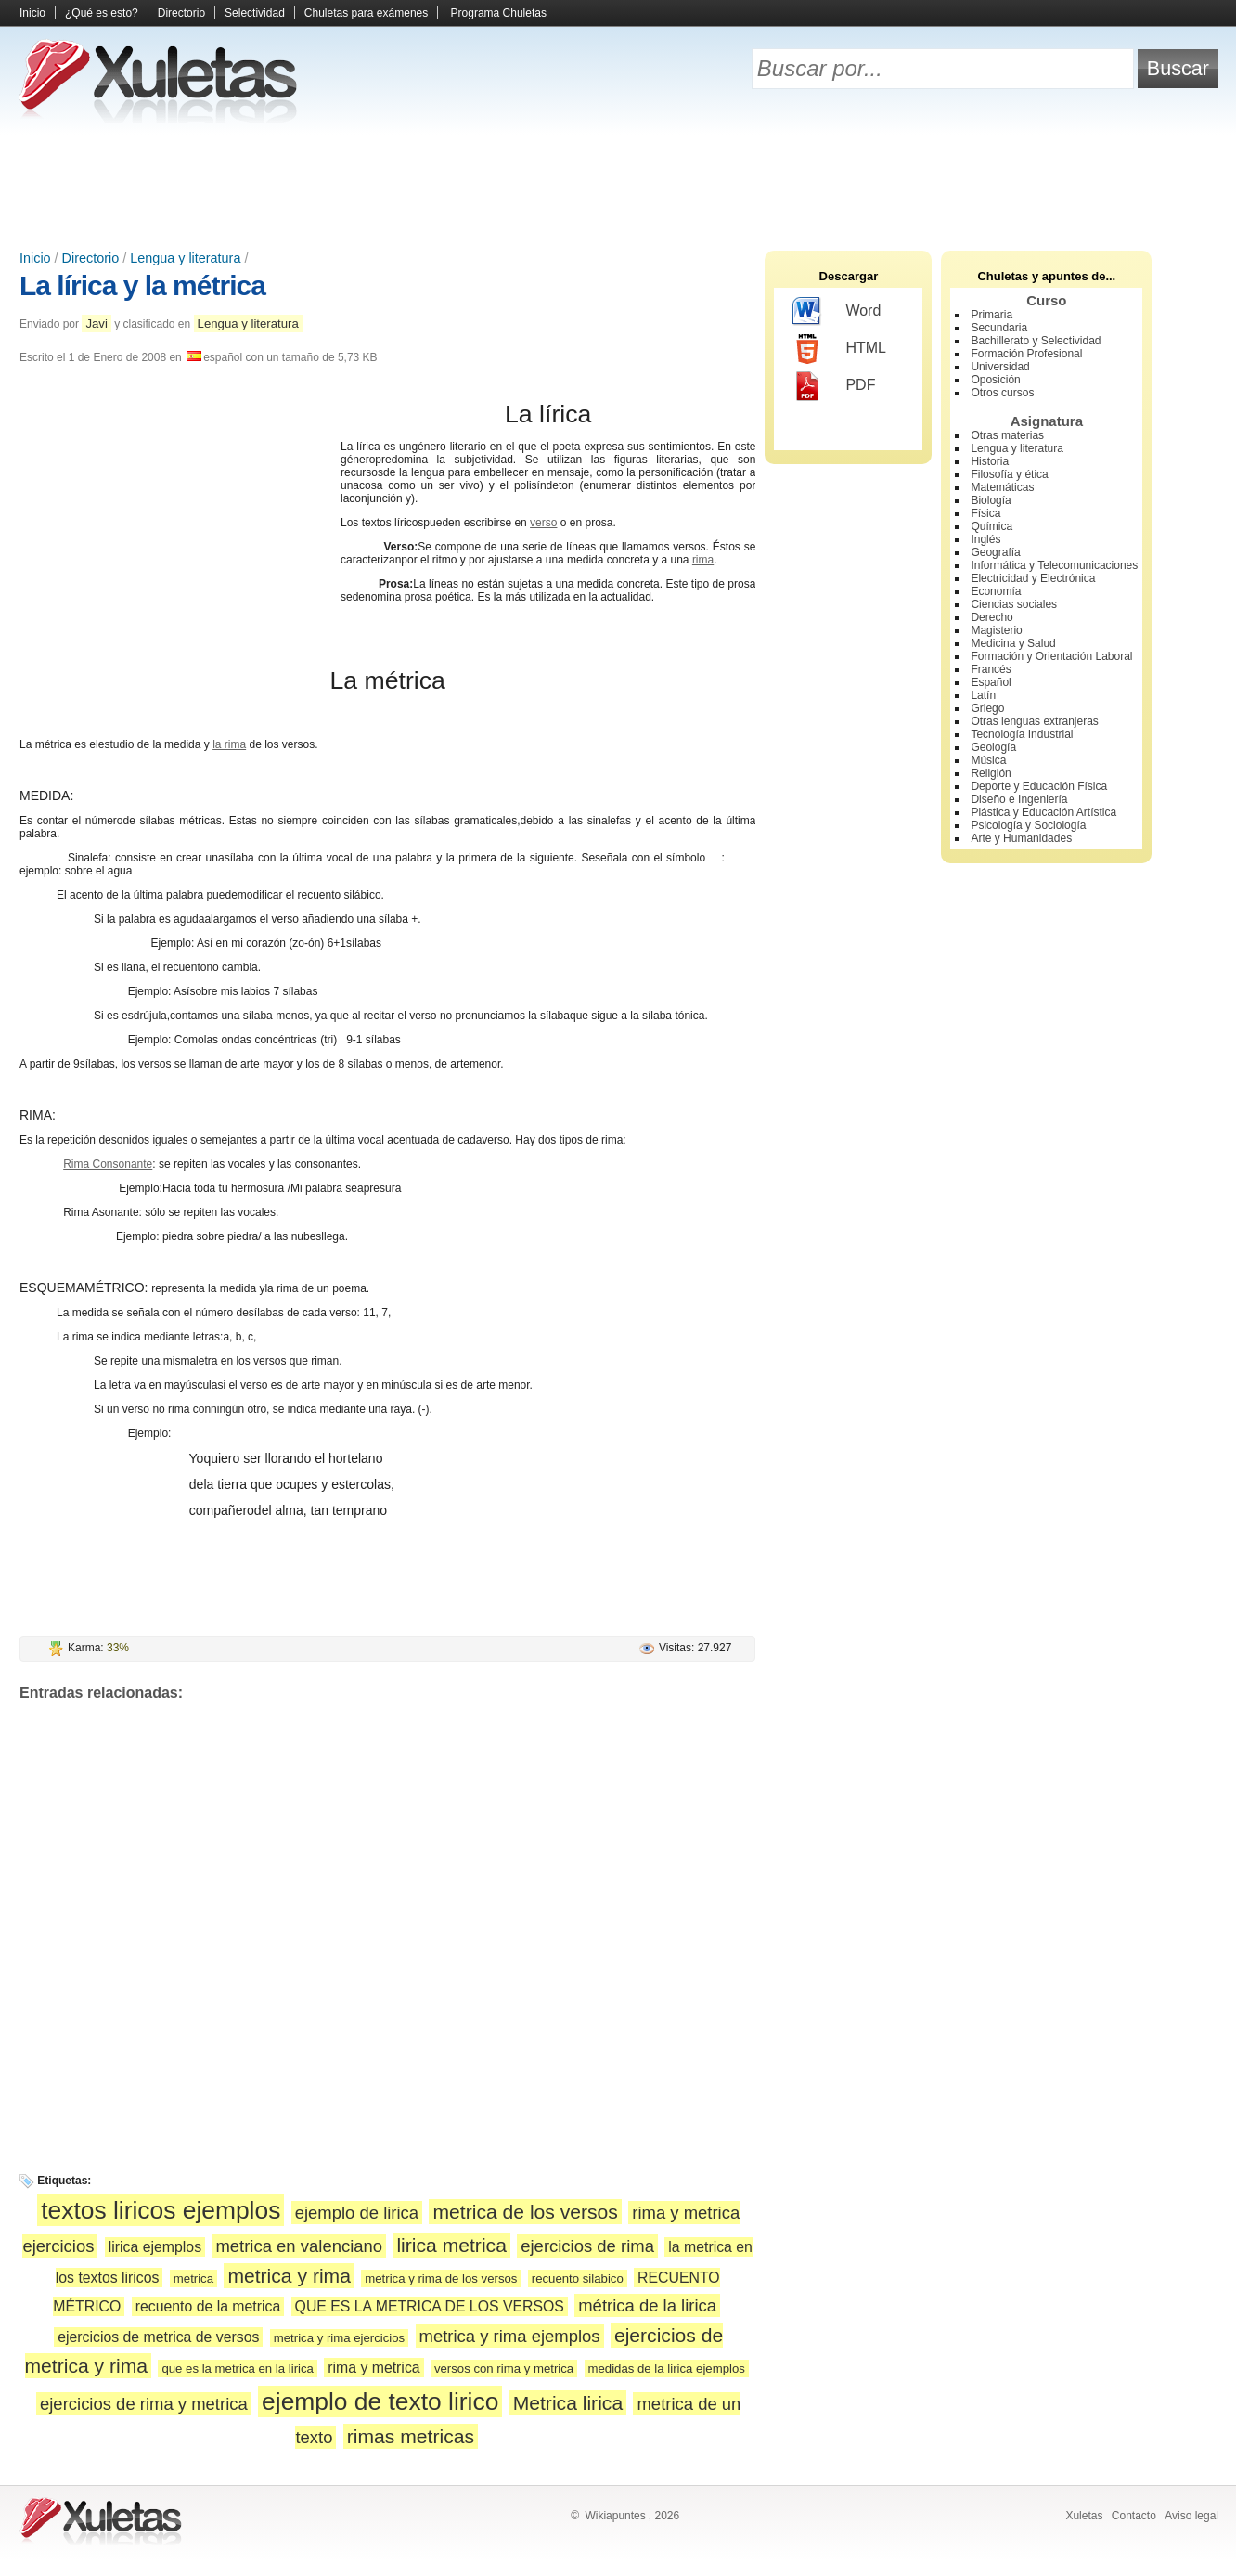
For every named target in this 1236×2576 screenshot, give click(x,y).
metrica (193, 2278)
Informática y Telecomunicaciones (1054, 565)
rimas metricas (410, 2436)
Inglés (985, 539)
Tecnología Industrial (1022, 734)
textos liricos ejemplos (160, 2210)
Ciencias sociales (1014, 604)
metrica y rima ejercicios (339, 2338)
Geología (993, 747)
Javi (96, 323)
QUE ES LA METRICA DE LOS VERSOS (429, 2306)
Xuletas (1083, 2515)
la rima (229, 744)
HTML (839, 349)
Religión (991, 773)
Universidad (1000, 366)
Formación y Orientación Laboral (1051, 656)
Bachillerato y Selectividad (1036, 340)
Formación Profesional (1026, 353)
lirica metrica (451, 2245)
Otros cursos (1002, 392)
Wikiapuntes (615, 2515)
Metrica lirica (568, 2403)
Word (836, 312)
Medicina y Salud (1013, 643)
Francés (991, 669)
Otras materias (1007, 435)
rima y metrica (373, 2367)
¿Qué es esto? (101, 12)
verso (543, 522)
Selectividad (255, 12)
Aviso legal (1191, 2515)
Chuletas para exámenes (366, 12)
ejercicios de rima (587, 2246)
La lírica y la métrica (142, 285)
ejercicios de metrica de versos (158, 2337)
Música (988, 760)
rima (703, 559)
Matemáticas (1002, 487)
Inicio (32, 12)
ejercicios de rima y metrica (144, 2404)
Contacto (1134, 2515)
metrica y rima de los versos (441, 2278)
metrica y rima (289, 2275)
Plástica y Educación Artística (1043, 812)
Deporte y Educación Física (1039, 786)
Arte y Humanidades (1021, 838)
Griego (987, 708)
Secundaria (999, 327)
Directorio (181, 12)
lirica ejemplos (155, 2247)
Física (985, 513)
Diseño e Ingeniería (1019, 799)
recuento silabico (578, 2278)
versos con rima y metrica (503, 2368)
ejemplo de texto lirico (380, 2401)
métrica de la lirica (647, 2305)
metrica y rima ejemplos (509, 2336)
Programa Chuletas (499, 12)
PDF (833, 386)
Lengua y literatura (185, 258)
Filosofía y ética (1009, 474)
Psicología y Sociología (1028, 825)
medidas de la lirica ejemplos (666, 2368)
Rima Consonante (107, 1164)
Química (991, 526)
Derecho (991, 617)
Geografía (995, 552)
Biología (991, 500)
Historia (990, 461)
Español (991, 682)
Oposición (995, 379)
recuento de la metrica (208, 2306)
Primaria (991, 314)
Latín (983, 695)
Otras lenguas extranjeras (1034, 721)
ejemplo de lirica (356, 2212)
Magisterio (996, 630)
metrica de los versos (524, 2211)
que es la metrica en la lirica (237, 2368)
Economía (996, 591)
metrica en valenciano (298, 2246)
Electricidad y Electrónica (1033, 578)
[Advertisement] (618, 185)
